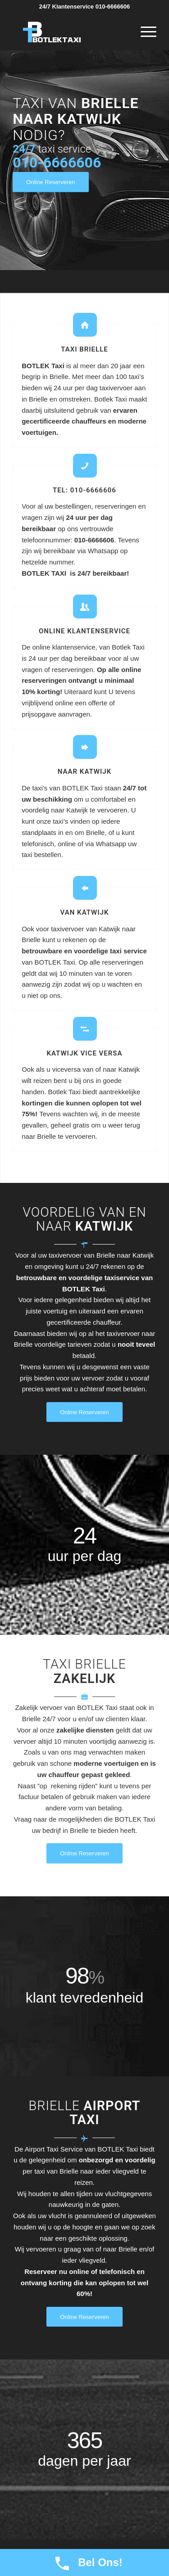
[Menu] (144, 32)
